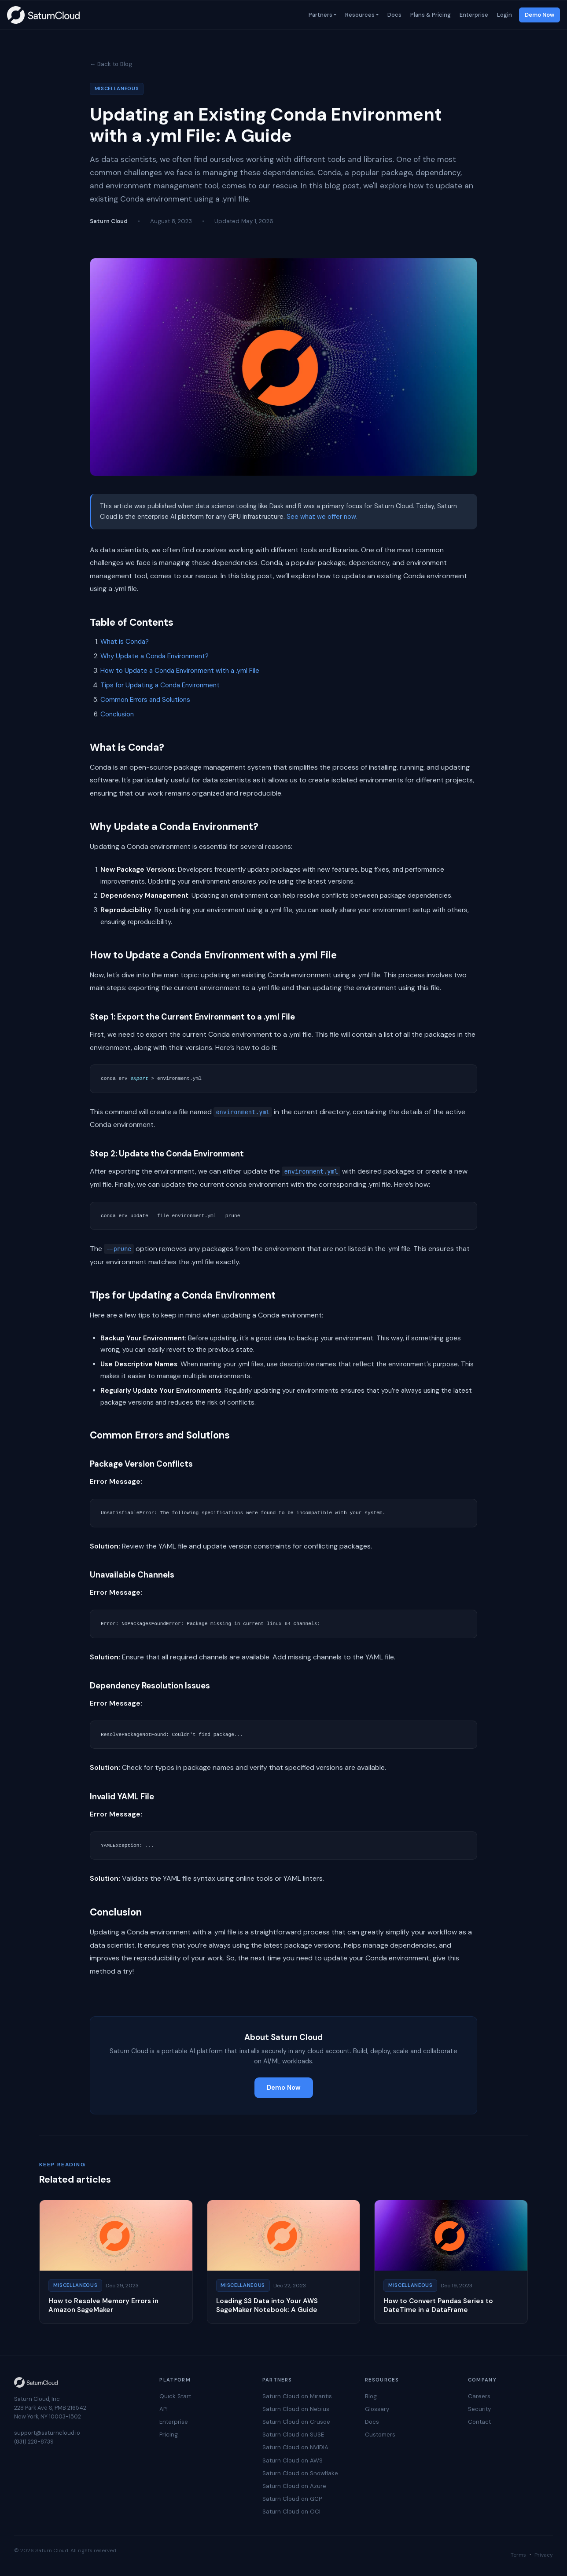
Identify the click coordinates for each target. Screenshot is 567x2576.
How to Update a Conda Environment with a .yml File (179, 670)
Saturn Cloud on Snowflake (300, 2473)
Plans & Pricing (430, 14)
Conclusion (117, 714)
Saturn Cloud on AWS (292, 2460)
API (163, 2409)
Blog (371, 2396)
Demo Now (539, 14)
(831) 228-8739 (34, 2441)
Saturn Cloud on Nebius (295, 2409)
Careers (479, 2396)
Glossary (377, 2409)
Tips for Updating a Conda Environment (160, 685)
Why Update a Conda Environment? (154, 656)
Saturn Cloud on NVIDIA (295, 2447)
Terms (518, 2554)
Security (479, 2409)
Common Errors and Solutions (145, 699)
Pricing (168, 2434)
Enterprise (473, 14)
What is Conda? (124, 641)
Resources (359, 14)
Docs (393, 14)
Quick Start (175, 2396)
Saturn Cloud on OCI (291, 2511)
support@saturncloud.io (47, 2433)
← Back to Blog (111, 64)
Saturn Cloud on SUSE (293, 2434)
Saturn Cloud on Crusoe (296, 2422)
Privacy (543, 2554)
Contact (479, 2422)
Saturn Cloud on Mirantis (297, 2396)
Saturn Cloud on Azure (294, 2486)
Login (503, 14)
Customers (380, 2434)
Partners (319, 14)
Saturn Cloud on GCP (292, 2499)
